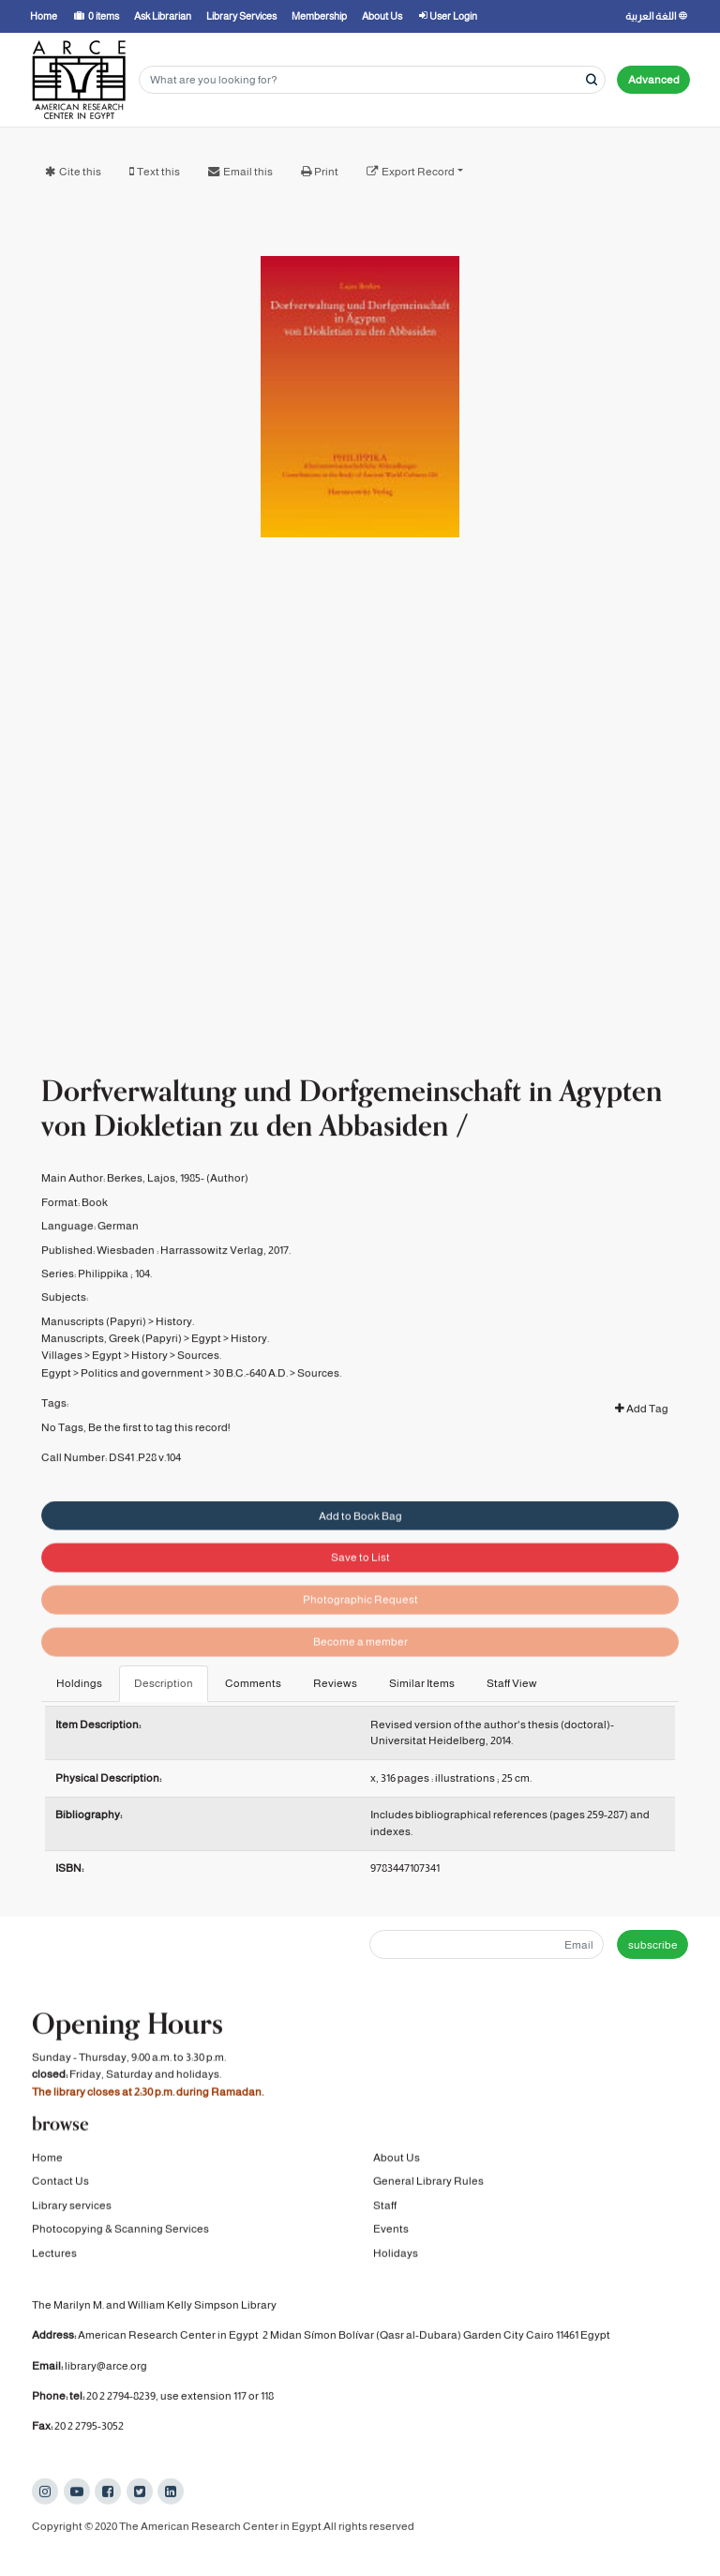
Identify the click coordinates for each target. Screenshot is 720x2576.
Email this (248, 171)
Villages (61, 1381)
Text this (158, 171)
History (149, 1381)
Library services (72, 2208)
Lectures (54, 2255)
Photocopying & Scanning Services (120, 2231)
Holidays (395, 2255)
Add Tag (641, 1434)
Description (163, 1683)
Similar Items (422, 1683)
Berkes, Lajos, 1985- (155, 1204)
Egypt (206, 1364)
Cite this (80, 171)
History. (175, 1346)
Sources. (199, 1381)
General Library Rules (428, 2184)
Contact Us (60, 2184)
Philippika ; (105, 1298)
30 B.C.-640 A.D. (250, 1398)
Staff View (512, 1683)
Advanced (654, 79)
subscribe (653, 1944)
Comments (253, 1683)
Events (391, 2231)
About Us (396, 2160)
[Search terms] (372, 80)
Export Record (418, 171)
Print (326, 171)
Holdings (79, 1683)
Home (47, 2160)
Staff (385, 2208)
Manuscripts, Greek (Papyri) (111, 1364)
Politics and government (142, 1398)
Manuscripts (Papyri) (93, 1346)
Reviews (335, 1683)
